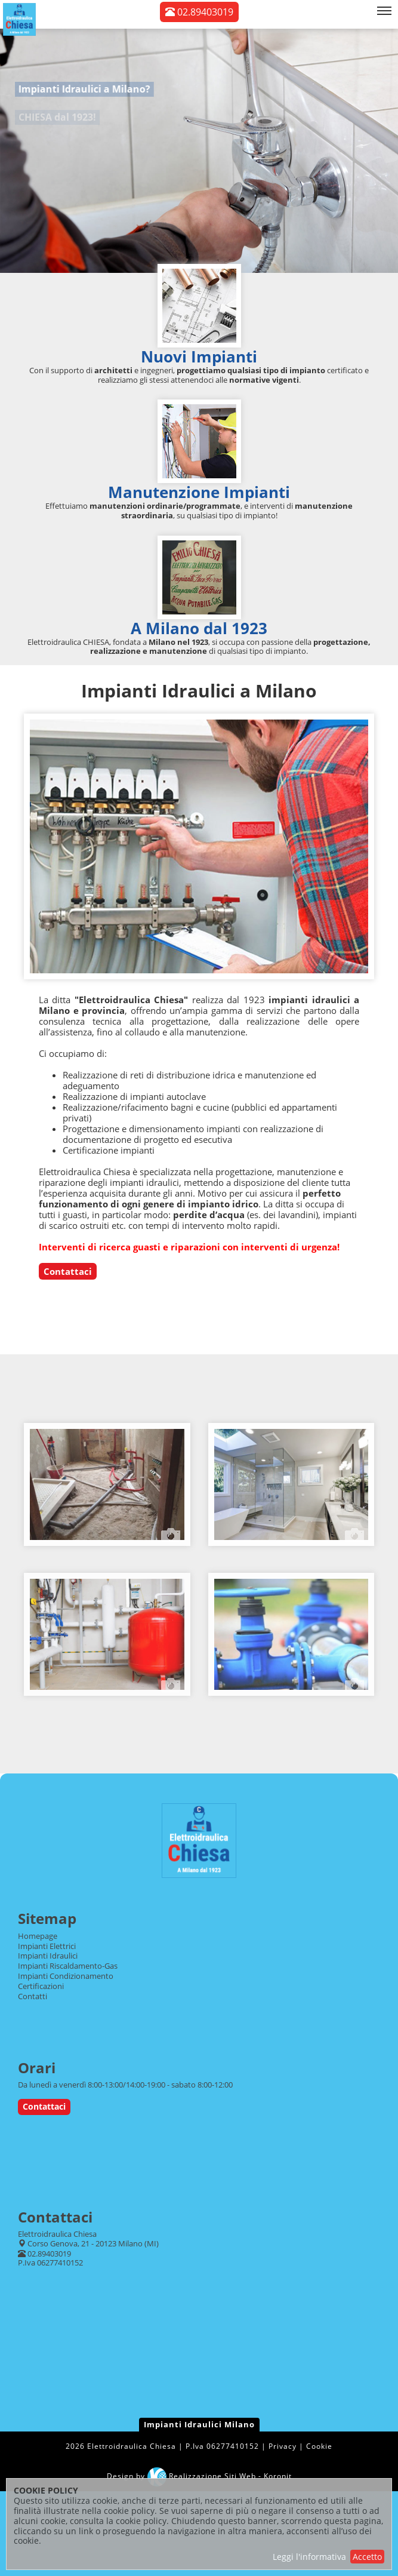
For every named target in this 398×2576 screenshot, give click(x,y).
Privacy (283, 2446)
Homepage (37, 1936)
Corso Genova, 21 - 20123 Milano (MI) (93, 2243)
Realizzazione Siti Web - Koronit (219, 2476)
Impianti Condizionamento (65, 1976)
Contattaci (68, 1271)
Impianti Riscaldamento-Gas (68, 1965)
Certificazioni (41, 1986)
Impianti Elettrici (47, 1946)
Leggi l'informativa (309, 2556)
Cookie (319, 2446)
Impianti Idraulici (48, 1955)
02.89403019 (199, 12)
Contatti (32, 1996)
